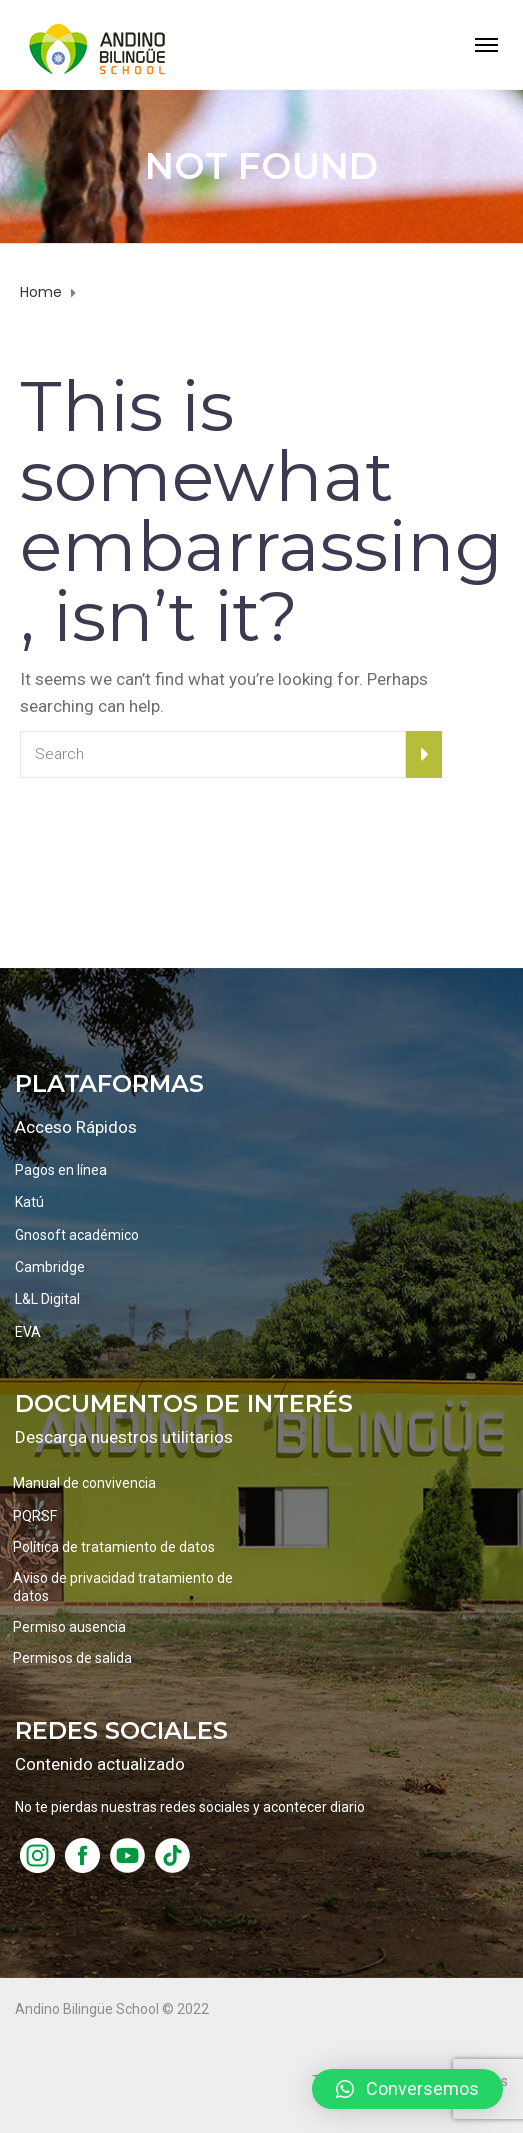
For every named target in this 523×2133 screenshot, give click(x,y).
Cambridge (50, 1267)
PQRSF (35, 1516)
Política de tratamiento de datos (114, 1547)
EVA (28, 1332)
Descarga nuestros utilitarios (124, 1437)
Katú (29, 1202)
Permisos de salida (72, 1658)
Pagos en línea (61, 1170)
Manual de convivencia (84, 1483)
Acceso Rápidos (76, 1127)
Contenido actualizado (100, 1764)
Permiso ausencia (69, 1627)
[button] (407, 2089)
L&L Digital (47, 1299)
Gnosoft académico (77, 1235)
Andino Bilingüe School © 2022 (112, 2009)
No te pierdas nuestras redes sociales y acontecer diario (190, 1807)
